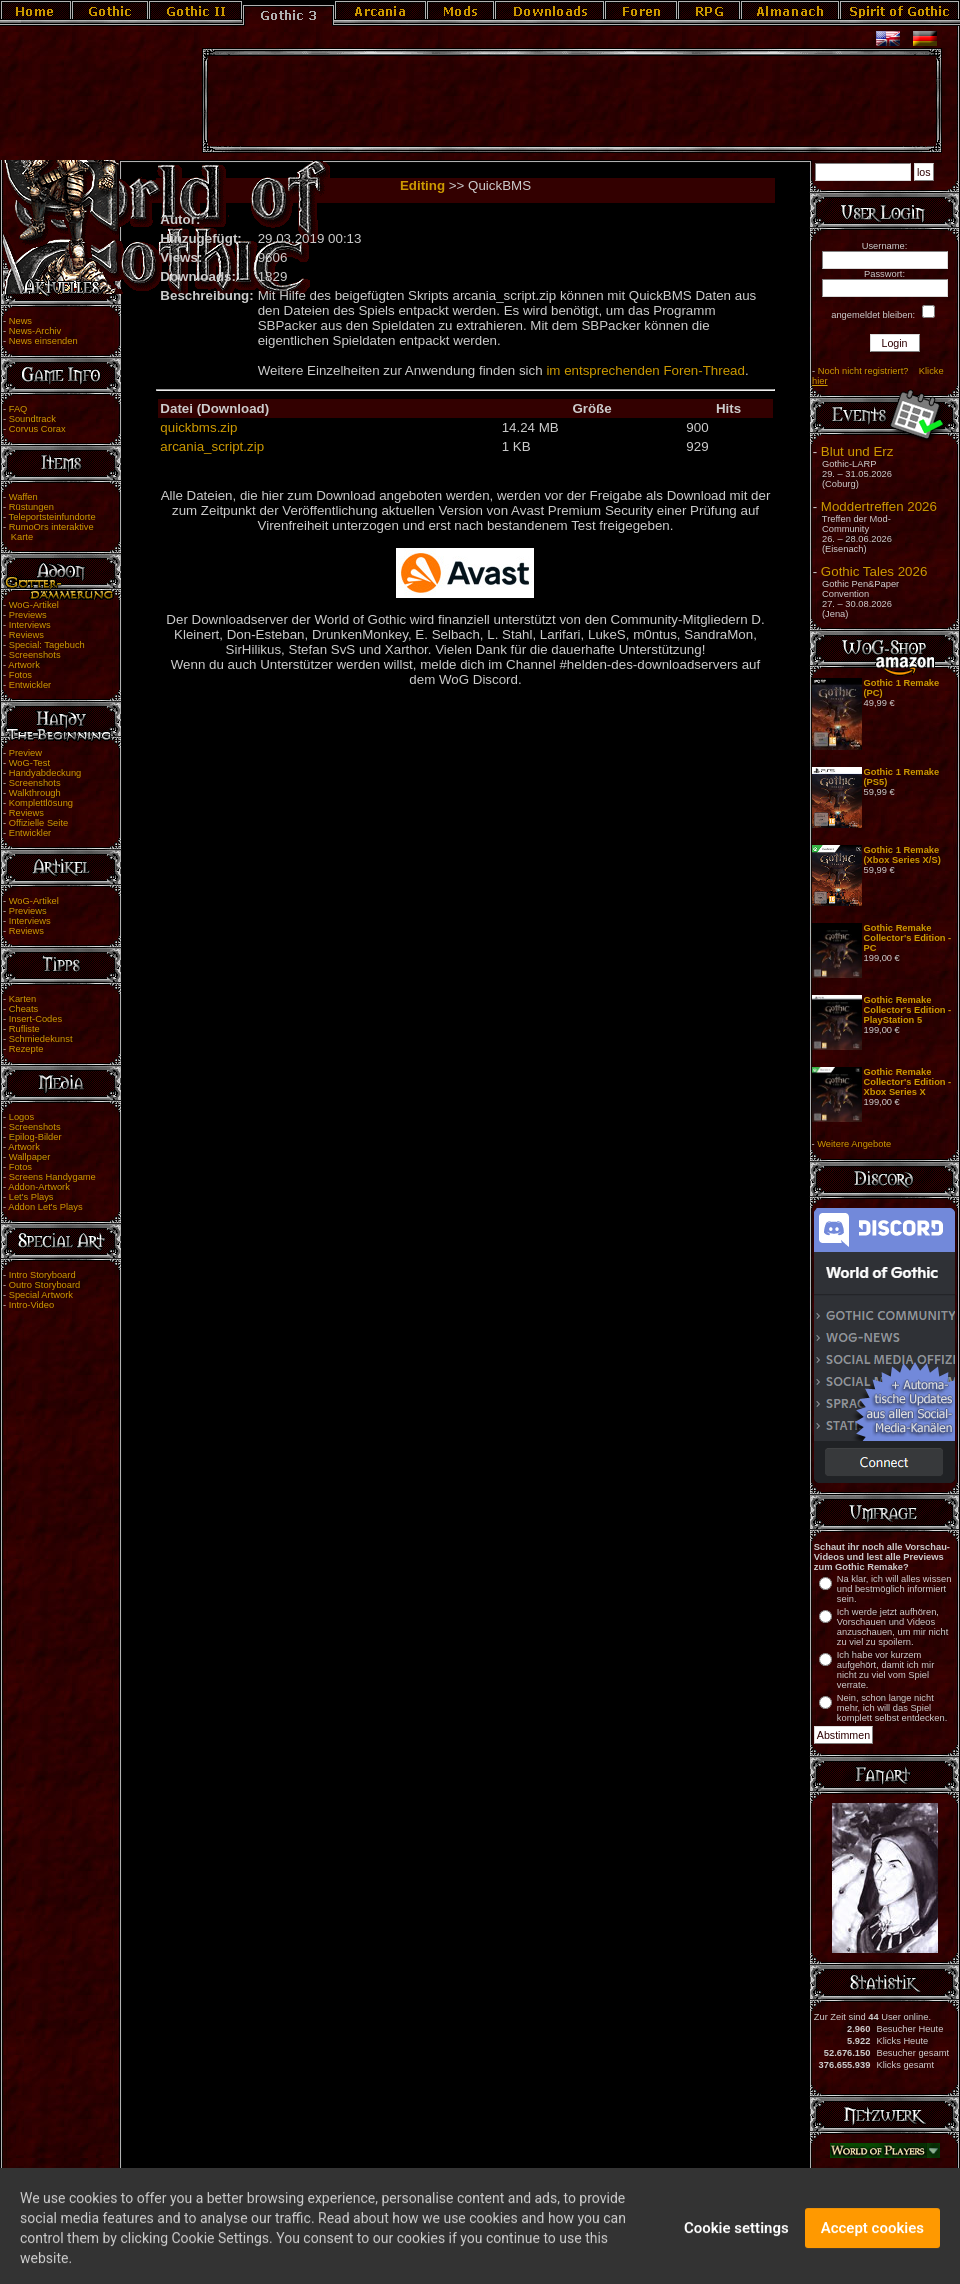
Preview (25, 753)
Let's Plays (31, 1197)
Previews (28, 615)
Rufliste (24, 1029)
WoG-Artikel (34, 605)
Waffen (23, 497)
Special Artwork (41, 1295)
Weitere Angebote (854, 1144)
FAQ (18, 409)
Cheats (24, 1009)
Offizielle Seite (38, 823)
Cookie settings (736, 2241)
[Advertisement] (572, 101)
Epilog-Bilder (35, 1137)
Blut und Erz (857, 451)
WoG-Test (29, 763)
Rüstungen (31, 507)
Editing (422, 185)
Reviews (26, 635)
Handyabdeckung (45, 773)
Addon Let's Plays (45, 1207)
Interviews (30, 625)
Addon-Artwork (39, 1187)
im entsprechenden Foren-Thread (645, 370)
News (20, 321)
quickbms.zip (198, 427)
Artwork (24, 665)
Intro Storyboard (42, 1275)
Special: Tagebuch (47, 645)
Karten (22, 999)
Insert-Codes (35, 1019)
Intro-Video (31, 1305)
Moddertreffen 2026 (879, 506)
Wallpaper (30, 1157)
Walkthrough (35, 793)
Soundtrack (32, 419)
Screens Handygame (52, 1177)
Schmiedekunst (41, 1039)
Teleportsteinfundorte (52, 517)
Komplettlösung (41, 803)
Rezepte (26, 1049)
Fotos (20, 675)
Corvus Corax (37, 429)
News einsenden (43, 341)
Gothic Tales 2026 (874, 571)
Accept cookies (872, 2241)
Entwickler (30, 685)
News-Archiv (35, 331)
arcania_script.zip (212, 446)
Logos (21, 1117)
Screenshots (35, 655)
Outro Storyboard (45, 1285)
